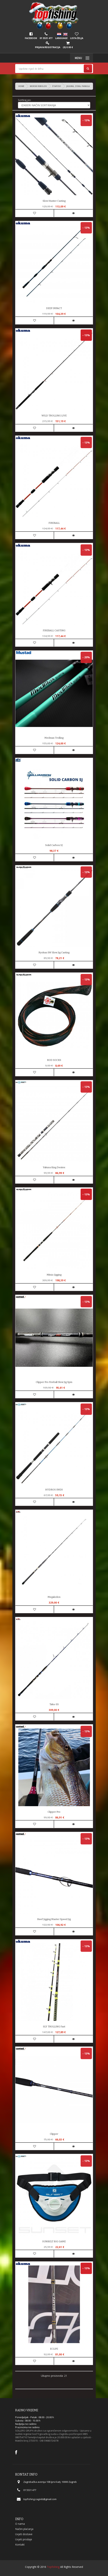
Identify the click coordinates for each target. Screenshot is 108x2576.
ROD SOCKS (54, 1060)
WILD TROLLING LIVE (54, 415)
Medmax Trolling (54, 737)
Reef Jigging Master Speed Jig (54, 1919)
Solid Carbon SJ (54, 845)
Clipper (54, 2133)
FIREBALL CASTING (54, 630)
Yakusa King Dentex (54, 1167)
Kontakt (20, 2544)
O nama (20, 2523)
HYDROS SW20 (54, 1489)
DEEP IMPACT (54, 308)
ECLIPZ (54, 2348)
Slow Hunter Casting (54, 200)
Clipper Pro (54, 1811)
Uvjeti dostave (23, 2534)
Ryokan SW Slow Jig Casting (54, 952)
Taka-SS (54, 1704)
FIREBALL (54, 523)
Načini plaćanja (24, 2529)
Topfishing (53, 2567)
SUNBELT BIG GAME (54, 2241)
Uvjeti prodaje (23, 2539)
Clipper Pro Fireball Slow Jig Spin (54, 1382)
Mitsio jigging (54, 1274)
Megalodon (54, 1597)
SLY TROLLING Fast (54, 2026)
